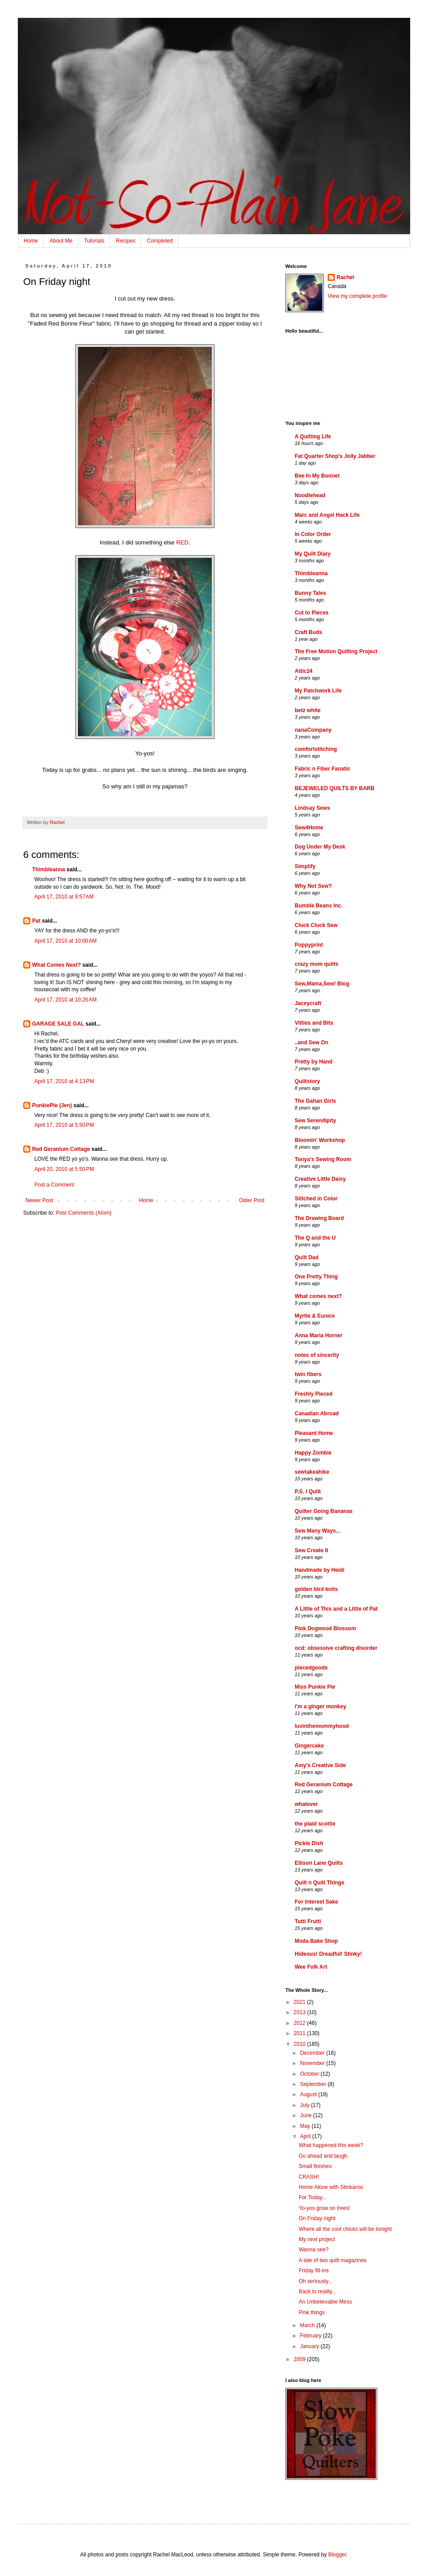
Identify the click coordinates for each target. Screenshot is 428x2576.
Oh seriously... (316, 2281)
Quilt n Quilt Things (319, 1882)
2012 (300, 2023)
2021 (300, 2002)
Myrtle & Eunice (315, 1316)
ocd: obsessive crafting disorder (336, 1648)
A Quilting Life (313, 436)
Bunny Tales (310, 593)
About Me (60, 241)
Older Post (251, 1200)
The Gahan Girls (315, 1101)
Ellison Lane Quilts (319, 1863)
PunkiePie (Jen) (52, 1105)
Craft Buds (308, 632)
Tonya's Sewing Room (323, 1159)
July (305, 2105)
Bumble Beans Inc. (318, 906)
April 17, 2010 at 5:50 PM (64, 1125)
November (313, 2063)
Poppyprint (309, 945)
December (313, 2053)
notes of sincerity (317, 1355)
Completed (160, 241)
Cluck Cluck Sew (316, 925)
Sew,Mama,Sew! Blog (322, 984)
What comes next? (318, 1296)
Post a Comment (54, 1185)
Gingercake (309, 1746)
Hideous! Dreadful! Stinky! (328, 1954)
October (310, 2074)
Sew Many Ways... (317, 1531)
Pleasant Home (314, 1433)
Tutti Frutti (308, 1921)
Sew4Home (309, 827)
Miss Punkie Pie (315, 1687)
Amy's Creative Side (320, 1765)
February (311, 2336)
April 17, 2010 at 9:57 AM (64, 897)
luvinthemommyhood (322, 1726)
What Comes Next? (56, 965)
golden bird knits (316, 1589)
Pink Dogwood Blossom (325, 1628)
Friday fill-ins (314, 2270)
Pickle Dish (309, 1843)
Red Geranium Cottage (61, 1149)
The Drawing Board (319, 1218)
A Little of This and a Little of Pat (336, 1609)
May (306, 2126)
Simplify (305, 866)
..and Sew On (311, 1042)
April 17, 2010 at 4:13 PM (64, 1081)
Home (31, 241)
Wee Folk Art (311, 1967)
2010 (300, 2044)
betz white (308, 710)
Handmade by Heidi (319, 1570)
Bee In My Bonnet (317, 476)
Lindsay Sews (312, 808)
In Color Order (313, 534)
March (308, 2325)
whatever (306, 1804)
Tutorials (94, 241)
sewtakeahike (312, 1472)
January (310, 2346)
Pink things (312, 2312)
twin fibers (308, 1374)
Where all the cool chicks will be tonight (345, 2229)
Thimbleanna (48, 869)
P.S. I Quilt (308, 1491)
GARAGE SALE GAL (58, 1024)
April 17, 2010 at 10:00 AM (65, 941)
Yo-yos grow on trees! (324, 2208)
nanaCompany (313, 730)
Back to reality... (317, 2291)
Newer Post (39, 1200)
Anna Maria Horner (318, 1335)
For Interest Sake (316, 1902)
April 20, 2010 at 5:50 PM (64, 1169)
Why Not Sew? (313, 886)
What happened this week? (331, 2145)
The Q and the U (315, 1238)
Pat (36, 921)
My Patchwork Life (318, 691)
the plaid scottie (315, 1824)
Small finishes (315, 2166)
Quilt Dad (306, 1257)
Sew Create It (311, 1550)
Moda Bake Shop (316, 1941)
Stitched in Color (316, 1198)
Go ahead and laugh (323, 2156)
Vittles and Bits (314, 1023)
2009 (300, 2359)
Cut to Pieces (312, 613)
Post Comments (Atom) (83, 1213)
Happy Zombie (313, 1453)
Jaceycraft (308, 1003)
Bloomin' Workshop (320, 1140)
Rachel (345, 277)
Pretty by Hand (314, 1062)
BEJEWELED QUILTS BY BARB (334, 788)
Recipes (125, 241)
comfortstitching (316, 749)
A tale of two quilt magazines (332, 2260)
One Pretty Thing (316, 1277)
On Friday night (317, 2218)
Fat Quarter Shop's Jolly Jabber (335, 456)
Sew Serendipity (315, 1120)
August (309, 2094)
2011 (300, 2033)
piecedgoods (311, 1668)
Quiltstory (307, 1081)
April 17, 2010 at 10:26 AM (65, 1000)
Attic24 (304, 671)
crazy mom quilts (316, 964)
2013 (300, 2012)
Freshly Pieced (314, 1394)
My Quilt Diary (313, 554)
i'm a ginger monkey (320, 1706)
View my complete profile (357, 296)
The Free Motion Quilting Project (336, 651)
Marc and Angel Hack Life (327, 515)
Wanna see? (314, 2249)
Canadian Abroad (317, 1413)
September (314, 2084)
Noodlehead (310, 495)
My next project (317, 2239)
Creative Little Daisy (320, 1179)
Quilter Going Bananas (324, 1511)
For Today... (312, 2197)
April (306, 2136)
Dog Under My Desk (320, 847)
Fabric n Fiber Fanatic (322, 769)
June (306, 2115)
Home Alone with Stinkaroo (331, 2187)
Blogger (337, 2554)
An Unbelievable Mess (325, 2302)
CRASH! (309, 2177)
